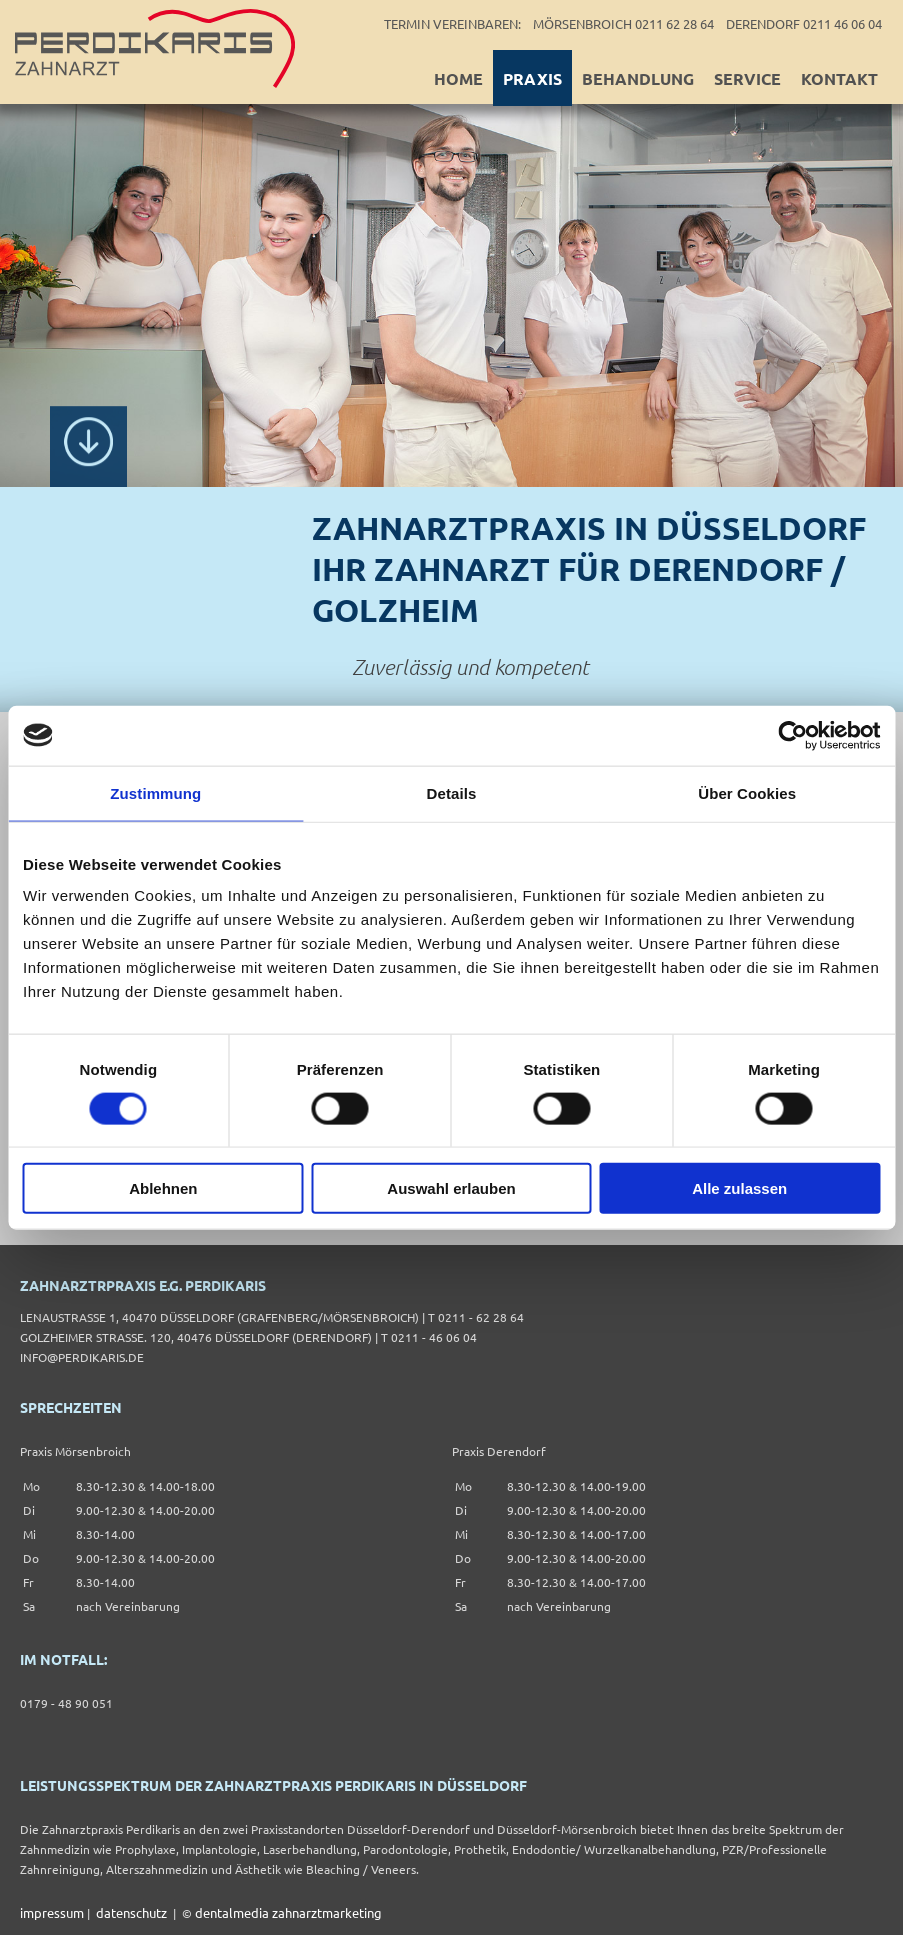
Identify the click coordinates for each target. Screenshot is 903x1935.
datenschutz (131, 1912)
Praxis (532, 78)
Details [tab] (452, 792)
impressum (52, 1912)
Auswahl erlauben (451, 1188)
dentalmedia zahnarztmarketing (288, 1912)
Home (458, 78)
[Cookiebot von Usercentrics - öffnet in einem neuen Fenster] (792, 735)
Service (747, 78)
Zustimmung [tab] (155, 792)
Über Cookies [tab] (747, 792)
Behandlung (638, 78)
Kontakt (839, 78)
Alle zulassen (739, 1188)
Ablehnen (163, 1188)
